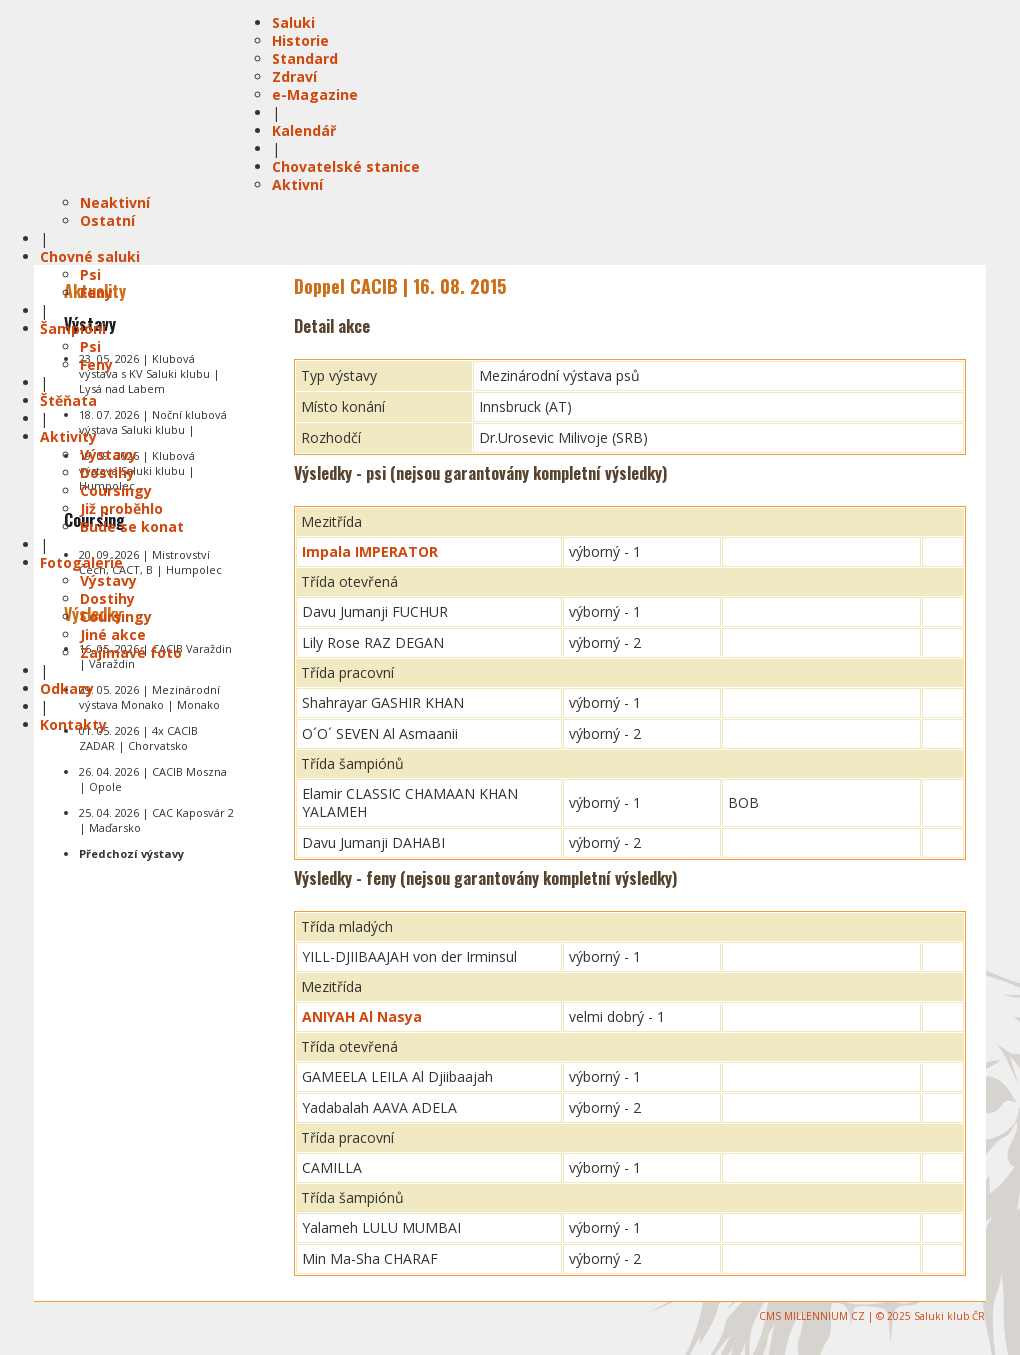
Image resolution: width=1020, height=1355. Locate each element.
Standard (305, 58)
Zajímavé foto (131, 652)
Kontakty (73, 724)
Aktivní (297, 184)
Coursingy (116, 490)
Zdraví (294, 76)
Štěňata (68, 400)
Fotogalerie (81, 562)
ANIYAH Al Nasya (362, 1016)
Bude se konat (132, 526)
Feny (96, 292)
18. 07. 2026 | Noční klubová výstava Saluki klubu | (153, 422)
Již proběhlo (121, 508)
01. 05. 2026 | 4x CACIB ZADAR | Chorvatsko (138, 738)
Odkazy (67, 688)
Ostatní (107, 220)
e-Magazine (315, 94)
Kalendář (304, 130)
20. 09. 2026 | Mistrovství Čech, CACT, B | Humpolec (150, 562)
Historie (300, 40)
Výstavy (108, 454)
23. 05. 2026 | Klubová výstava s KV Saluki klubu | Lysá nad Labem (149, 373)
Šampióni (73, 328)
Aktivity (68, 436)
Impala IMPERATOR (370, 551)
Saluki (293, 22)
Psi (90, 274)
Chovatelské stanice (346, 166)
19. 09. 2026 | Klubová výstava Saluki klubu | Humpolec (137, 470)
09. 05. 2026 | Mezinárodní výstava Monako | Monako (149, 697)
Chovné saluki (90, 256)
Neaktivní (115, 202)
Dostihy (107, 472)
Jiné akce (113, 634)
